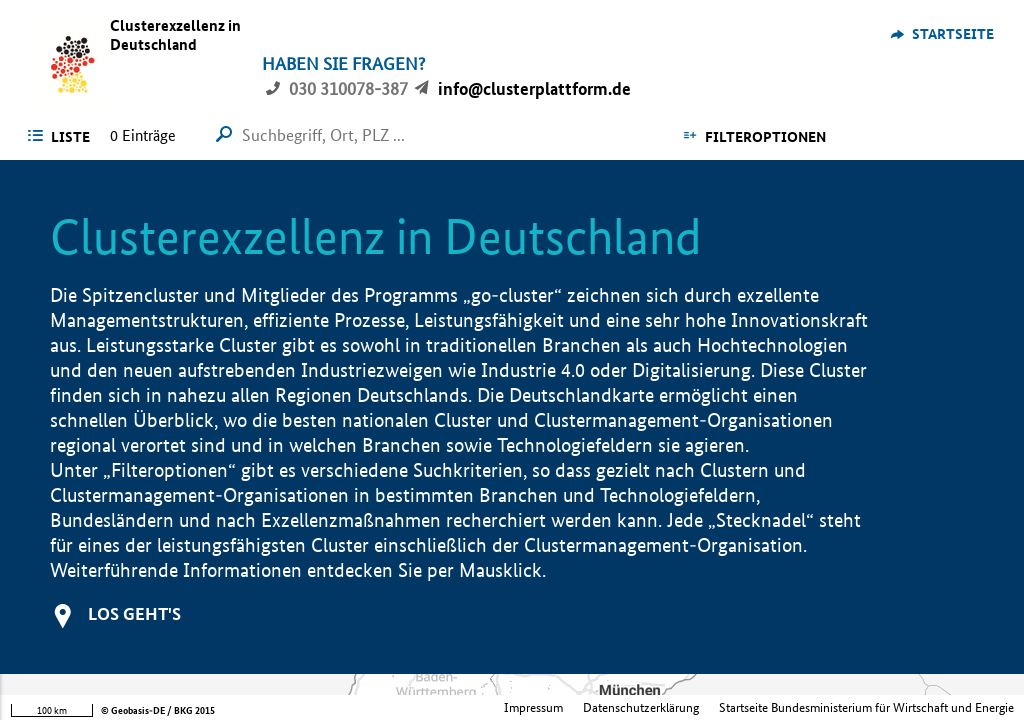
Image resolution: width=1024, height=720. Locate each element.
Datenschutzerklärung (641, 707)
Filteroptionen (765, 137)
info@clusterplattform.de (534, 88)
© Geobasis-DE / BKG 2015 (158, 710)
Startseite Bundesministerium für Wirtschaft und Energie (866, 707)
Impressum (533, 707)
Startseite (953, 34)
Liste (70, 137)
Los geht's (134, 613)
